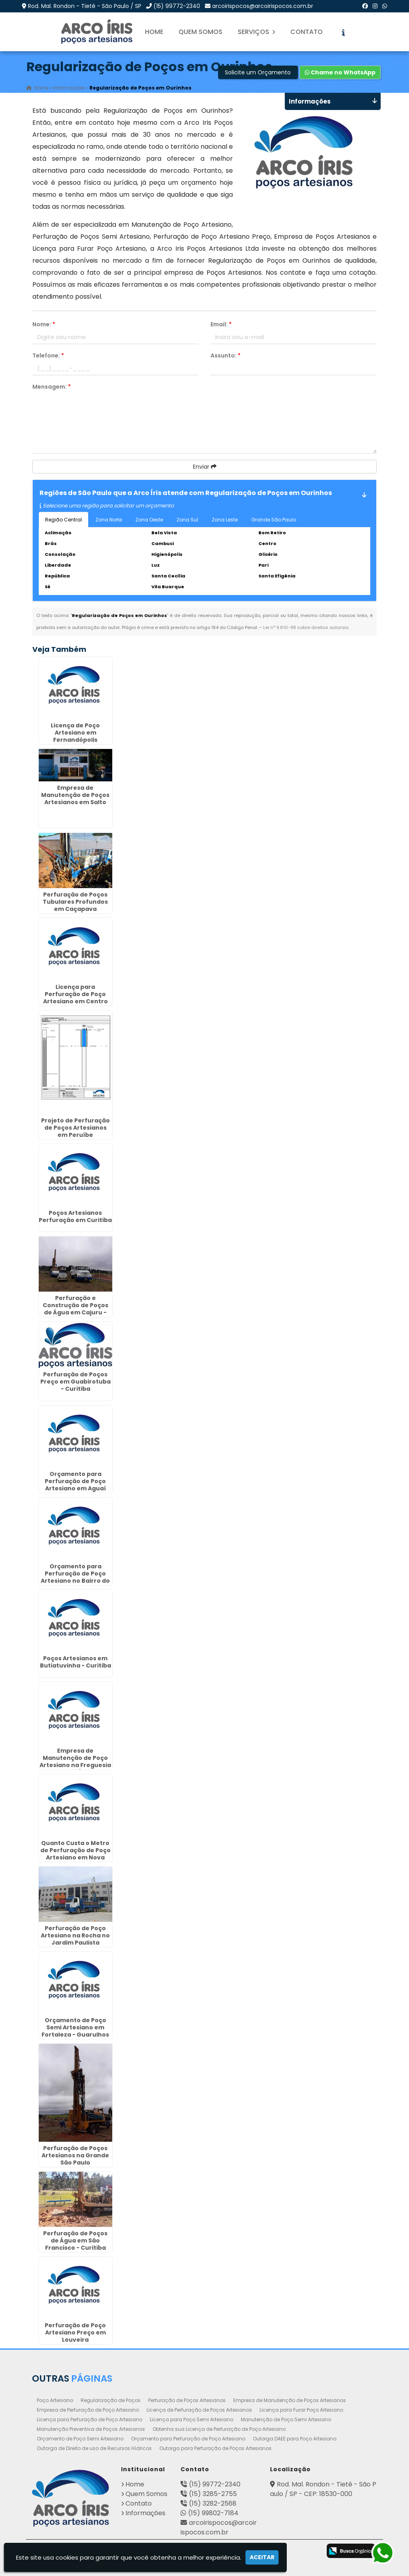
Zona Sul (187, 519)
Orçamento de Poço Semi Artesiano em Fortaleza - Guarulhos (75, 2027)
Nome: (43, 324)
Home (154, 31)
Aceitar (262, 2557)
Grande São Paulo (273, 519)
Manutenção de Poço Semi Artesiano (286, 2419)
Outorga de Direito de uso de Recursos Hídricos (94, 2447)
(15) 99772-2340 (176, 6)
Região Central (63, 519)
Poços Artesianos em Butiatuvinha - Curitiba (75, 1661)
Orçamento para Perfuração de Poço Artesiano (188, 2438)
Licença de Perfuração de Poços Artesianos (199, 2409)
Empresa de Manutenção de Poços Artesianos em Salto (75, 794)
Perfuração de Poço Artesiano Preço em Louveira (75, 2332)
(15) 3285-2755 (213, 2493)
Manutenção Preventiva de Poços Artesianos (91, 2428)
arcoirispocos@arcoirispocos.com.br (262, 6)
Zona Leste (225, 519)
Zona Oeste (149, 519)
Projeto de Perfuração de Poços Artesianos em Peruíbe (75, 1127)
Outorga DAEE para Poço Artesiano (294, 2438)
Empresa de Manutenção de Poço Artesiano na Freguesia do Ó (75, 1761)
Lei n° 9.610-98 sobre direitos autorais (306, 627)
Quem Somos (200, 31)
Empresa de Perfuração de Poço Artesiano (88, 2409)
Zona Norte (108, 519)
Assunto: (225, 355)
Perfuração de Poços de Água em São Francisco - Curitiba (75, 2240)
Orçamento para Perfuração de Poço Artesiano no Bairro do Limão (75, 1577)
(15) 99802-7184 (213, 2512)
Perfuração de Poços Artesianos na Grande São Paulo (75, 2155)
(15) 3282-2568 (212, 2503)
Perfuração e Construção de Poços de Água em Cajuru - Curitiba (75, 1308)
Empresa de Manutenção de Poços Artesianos (289, 2399)
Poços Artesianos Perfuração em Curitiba (75, 1216)
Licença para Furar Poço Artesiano (301, 2409)
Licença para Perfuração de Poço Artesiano (89, 2419)
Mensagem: (51, 387)
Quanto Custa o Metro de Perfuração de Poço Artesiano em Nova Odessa (75, 1853)
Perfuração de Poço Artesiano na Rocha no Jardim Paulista (75, 1935)
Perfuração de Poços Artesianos (187, 2399)
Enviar (204, 467)
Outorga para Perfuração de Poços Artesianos (215, 2447)
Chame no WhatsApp (340, 72)
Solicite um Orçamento (258, 72)
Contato (306, 31)
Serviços (256, 31)
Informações (145, 2512)
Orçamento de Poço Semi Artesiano (80, 2438)
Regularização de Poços (111, 2399)
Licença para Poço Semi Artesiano (191, 2419)
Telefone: (48, 355)
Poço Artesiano (55, 2399)
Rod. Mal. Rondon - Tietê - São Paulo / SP (84, 6)
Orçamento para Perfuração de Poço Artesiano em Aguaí (75, 1481)
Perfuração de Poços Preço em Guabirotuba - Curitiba (75, 1381)
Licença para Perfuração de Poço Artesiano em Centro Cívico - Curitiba (75, 997)
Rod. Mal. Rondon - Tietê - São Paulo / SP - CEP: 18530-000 (323, 2488)
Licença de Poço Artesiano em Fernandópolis (75, 732)
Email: (221, 324)
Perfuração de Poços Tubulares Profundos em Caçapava (75, 902)
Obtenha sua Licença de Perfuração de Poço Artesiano (219, 2428)
